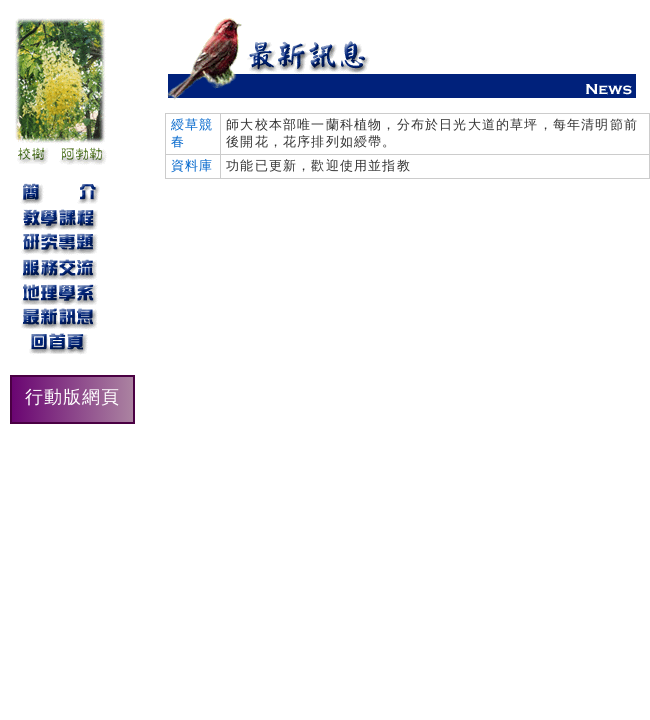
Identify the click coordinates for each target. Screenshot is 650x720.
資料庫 (192, 165)
